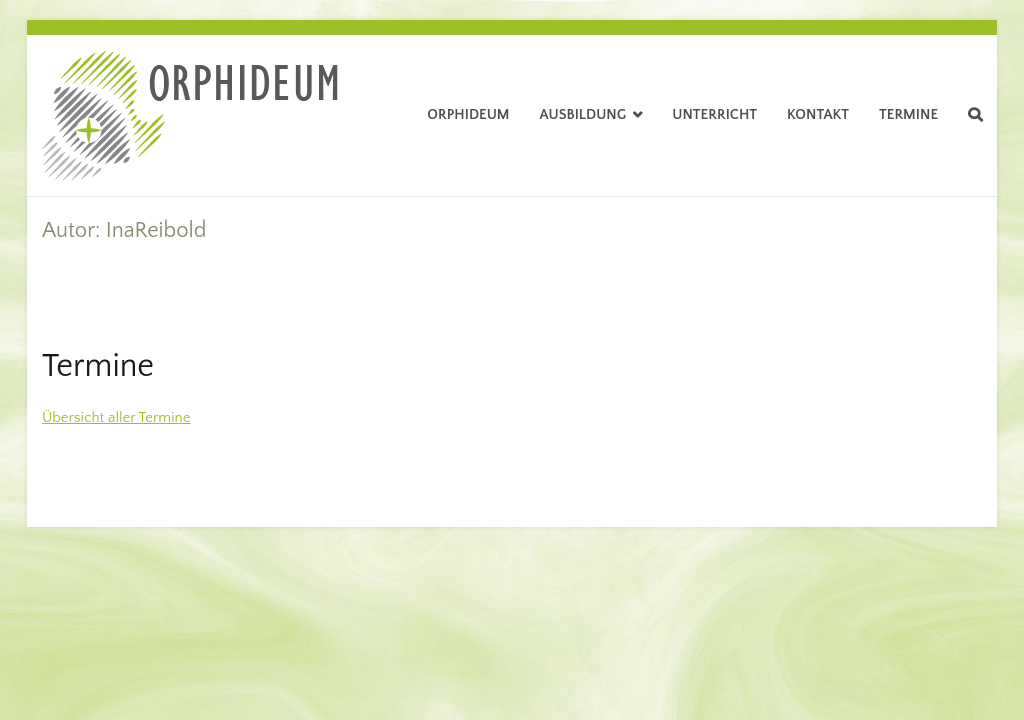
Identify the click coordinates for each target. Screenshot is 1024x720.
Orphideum (468, 115)
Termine (908, 115)
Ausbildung (583, 115)
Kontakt (818, 115)
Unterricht (714, 115)
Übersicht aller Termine (116, 417)
